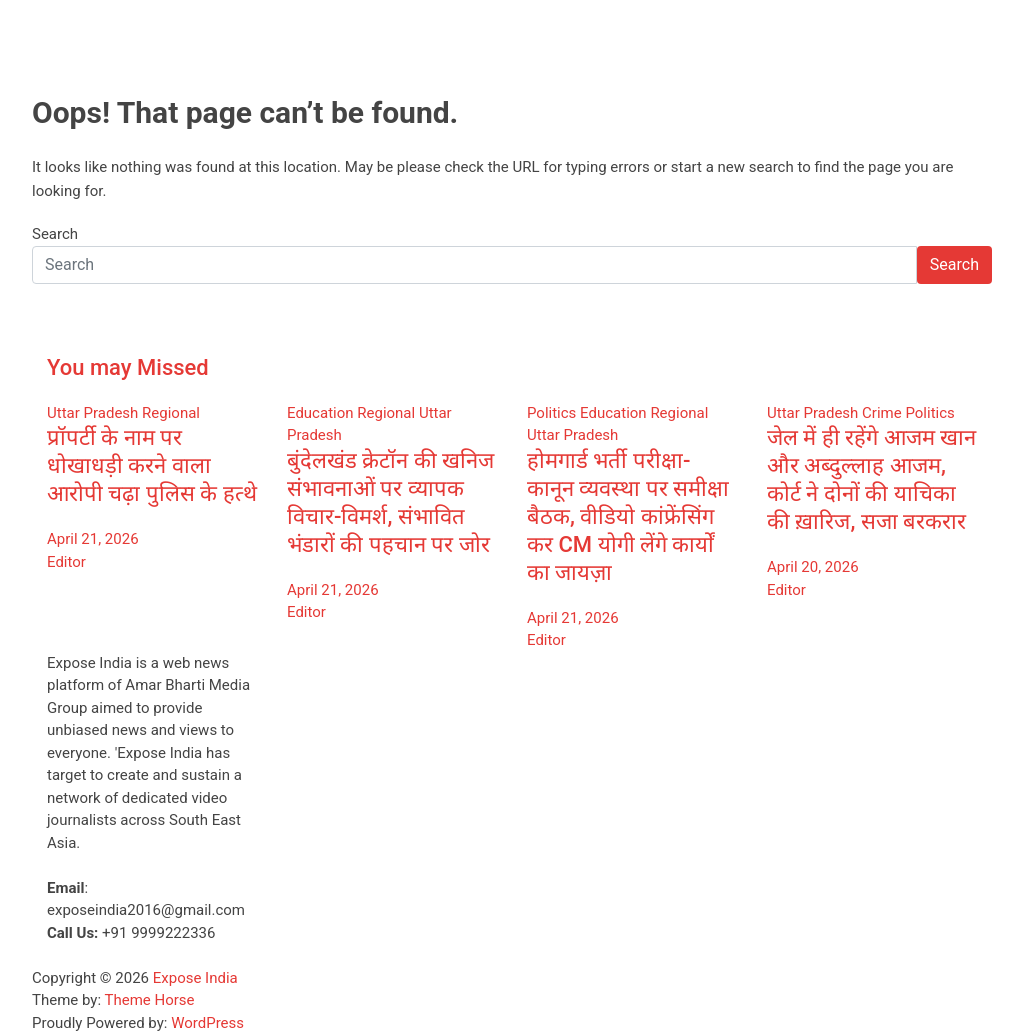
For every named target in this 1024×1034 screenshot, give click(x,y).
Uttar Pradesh (92, 413)
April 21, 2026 (93, 539)
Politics (551, 413)
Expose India (195, 978)
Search (55, 234)
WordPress (207, 1023)
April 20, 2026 (813, 567)
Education (320, 413)
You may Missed (128, 367)
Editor (66, 562)
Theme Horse (150, 1000)
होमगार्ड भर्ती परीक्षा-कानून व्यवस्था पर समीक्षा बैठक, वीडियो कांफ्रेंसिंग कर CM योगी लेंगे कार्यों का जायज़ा (628, 516)
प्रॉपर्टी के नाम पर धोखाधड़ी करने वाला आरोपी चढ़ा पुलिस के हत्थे (152, 465)
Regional (171, 413)
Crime (882, 413)
